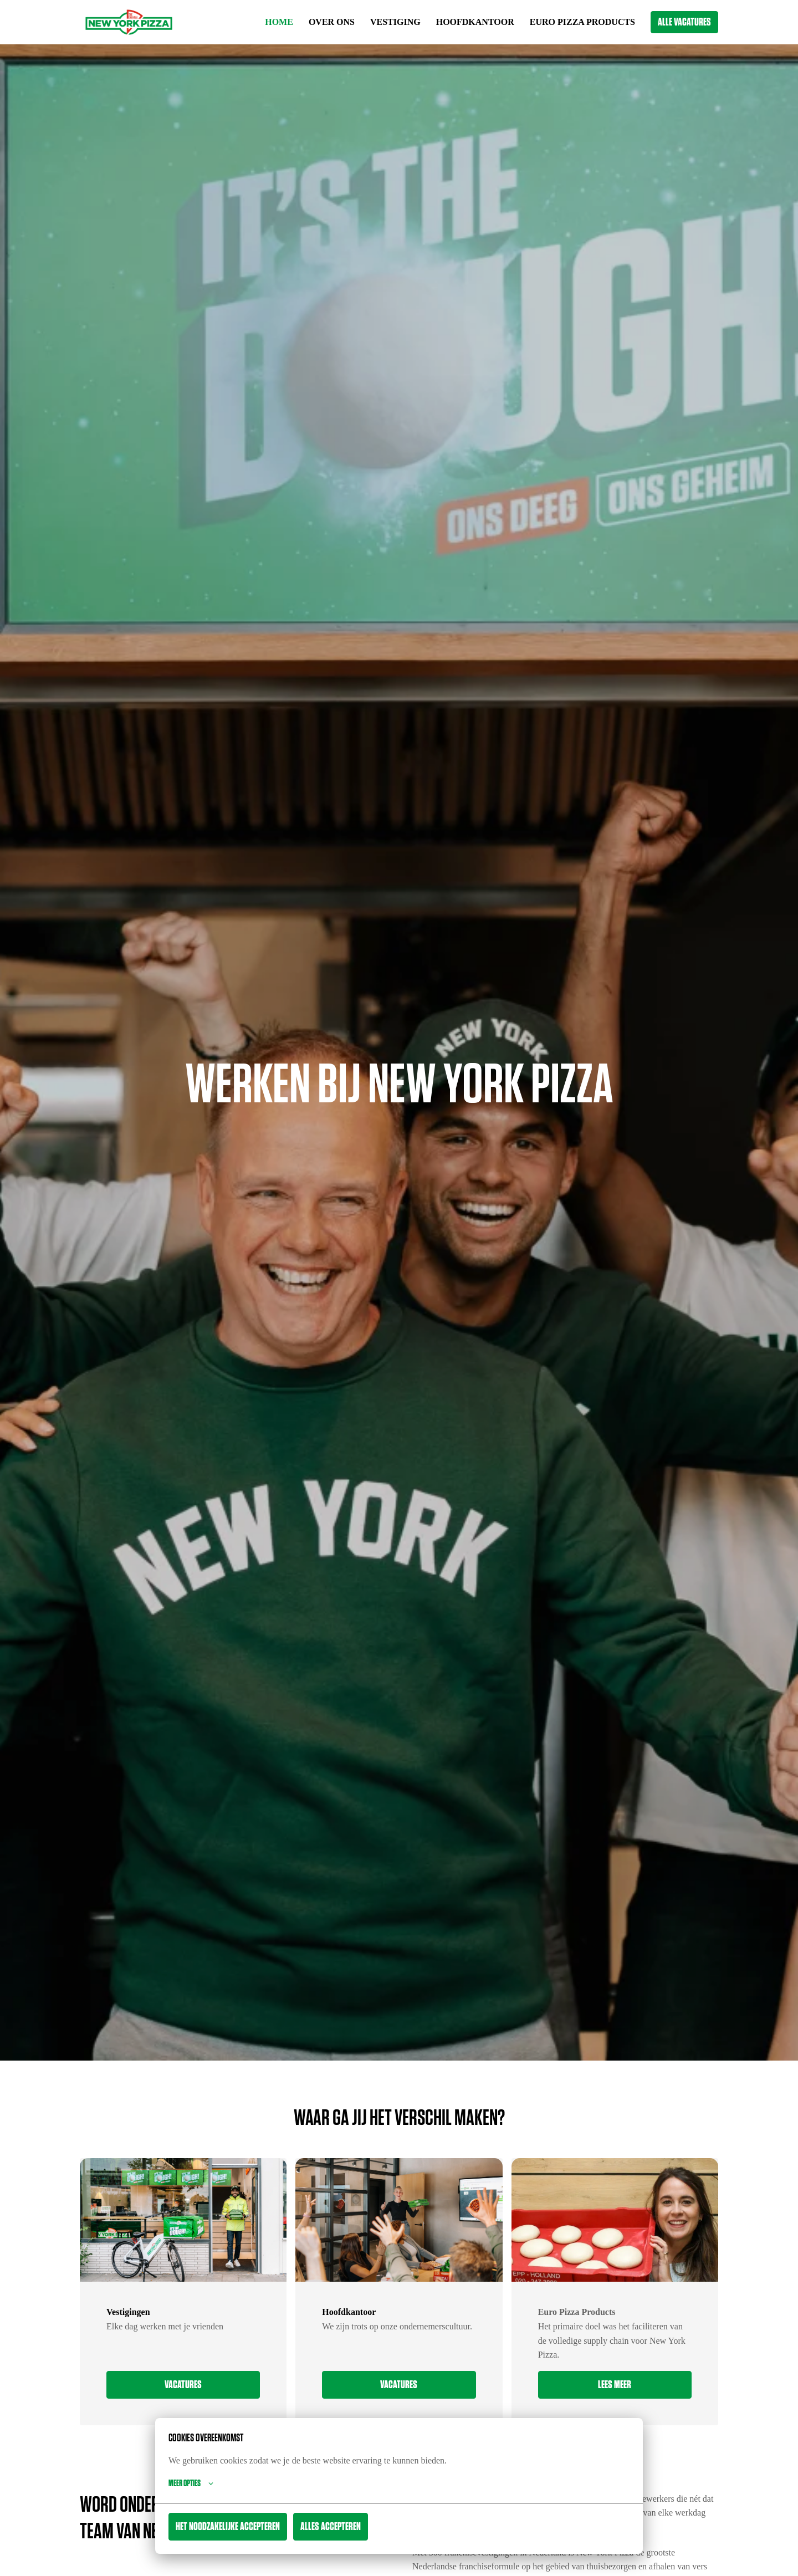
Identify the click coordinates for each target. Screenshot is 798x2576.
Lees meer (614, 2384)
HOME (261, 22)
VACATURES (183, 2384)
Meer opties (190, 2483)
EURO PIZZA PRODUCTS (578, 22)
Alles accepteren (330, 2526)
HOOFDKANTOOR (464, 22)
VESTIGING (381, 22)
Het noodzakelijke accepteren (228, 2526)
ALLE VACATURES (684, 22)
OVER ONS (315, 22)
